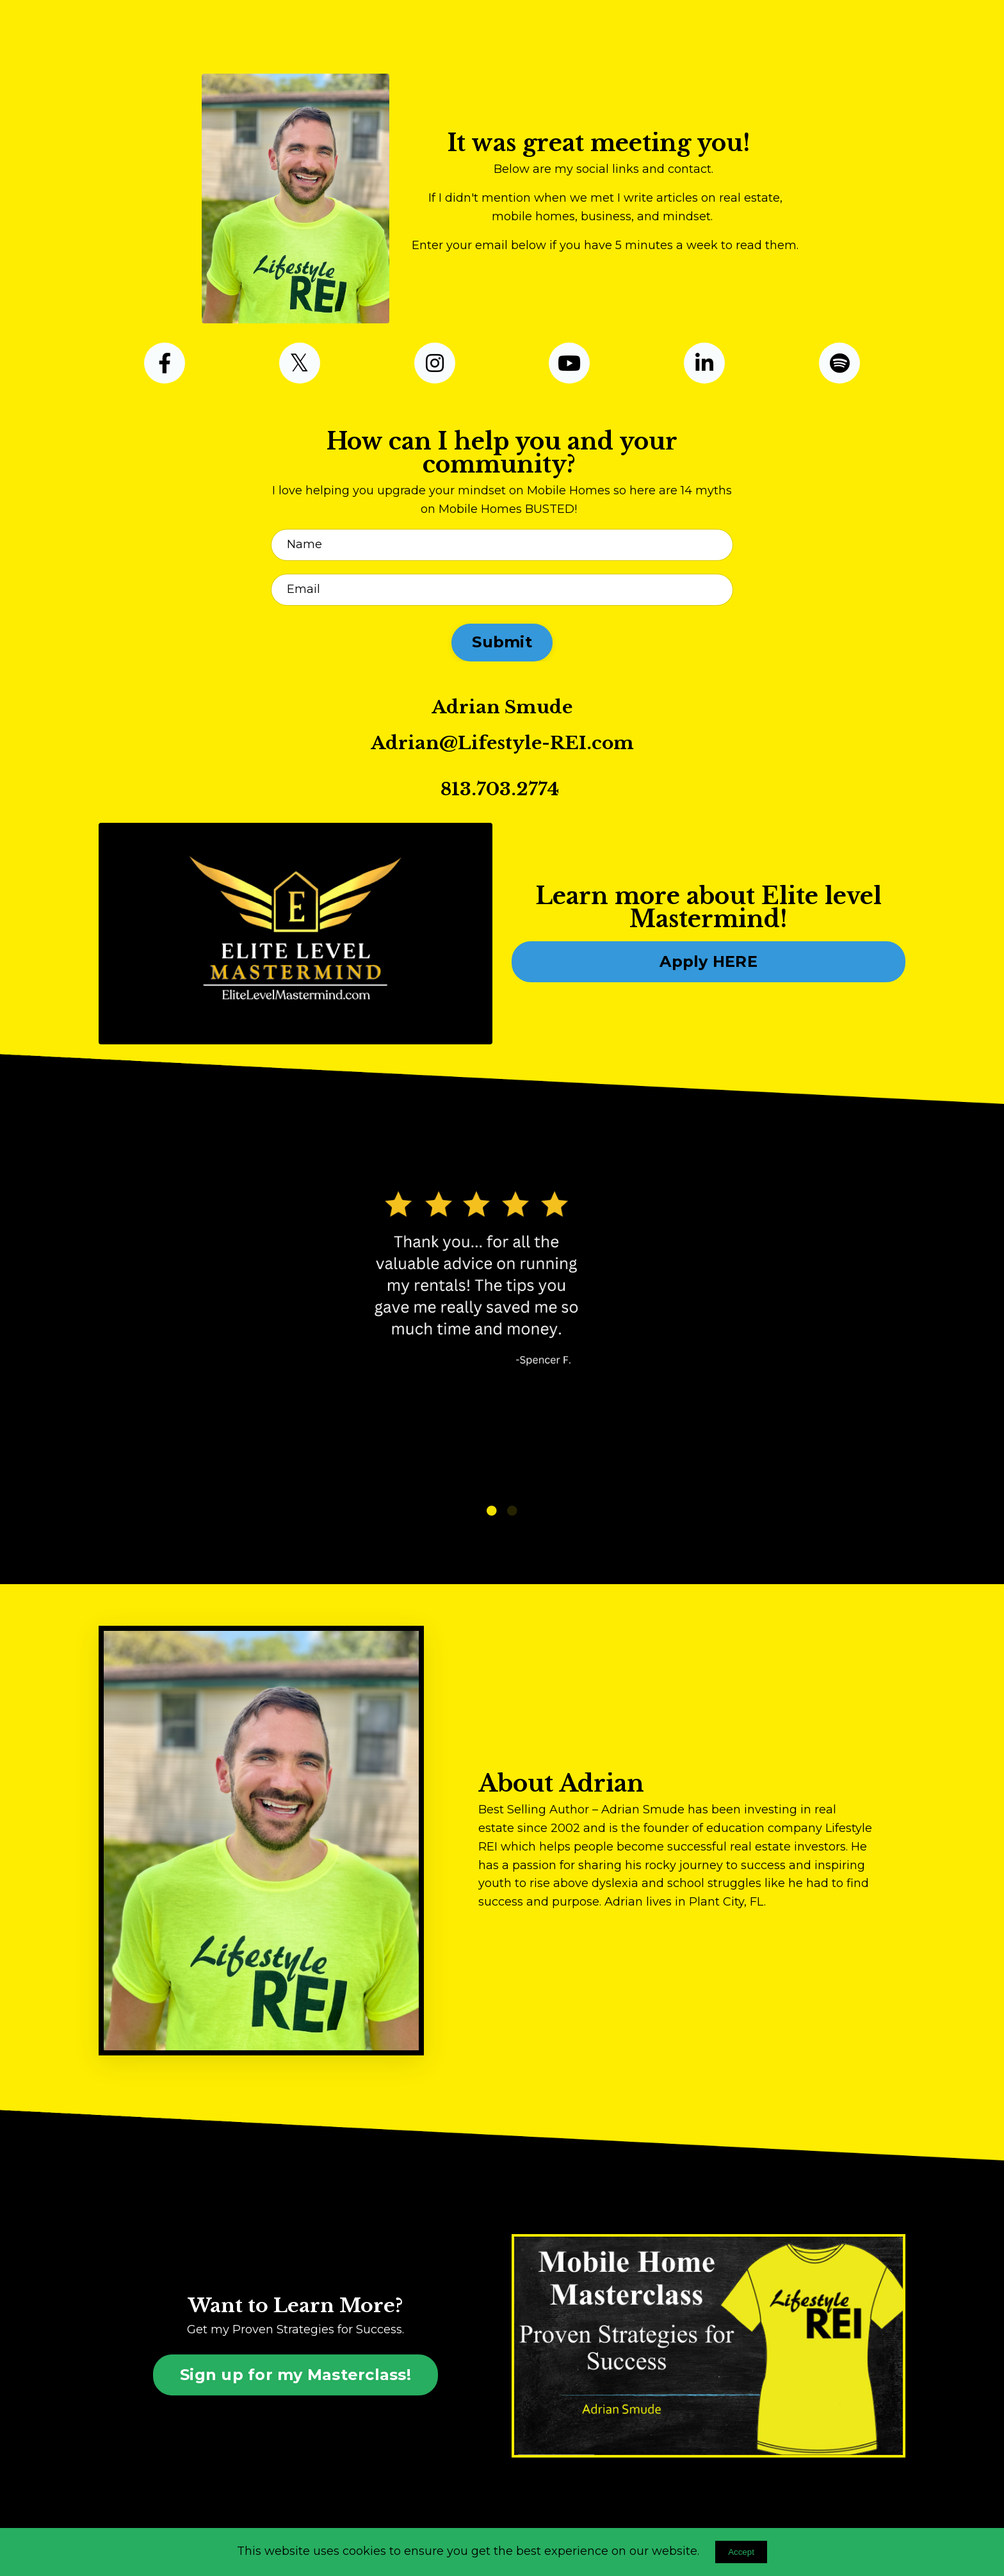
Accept (741, 2552)
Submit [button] (502, 642)
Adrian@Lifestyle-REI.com (502, 743)
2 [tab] (512, 1510)
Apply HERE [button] (708, 961)
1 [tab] (491, 1510)
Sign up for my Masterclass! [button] (295, 2374)
